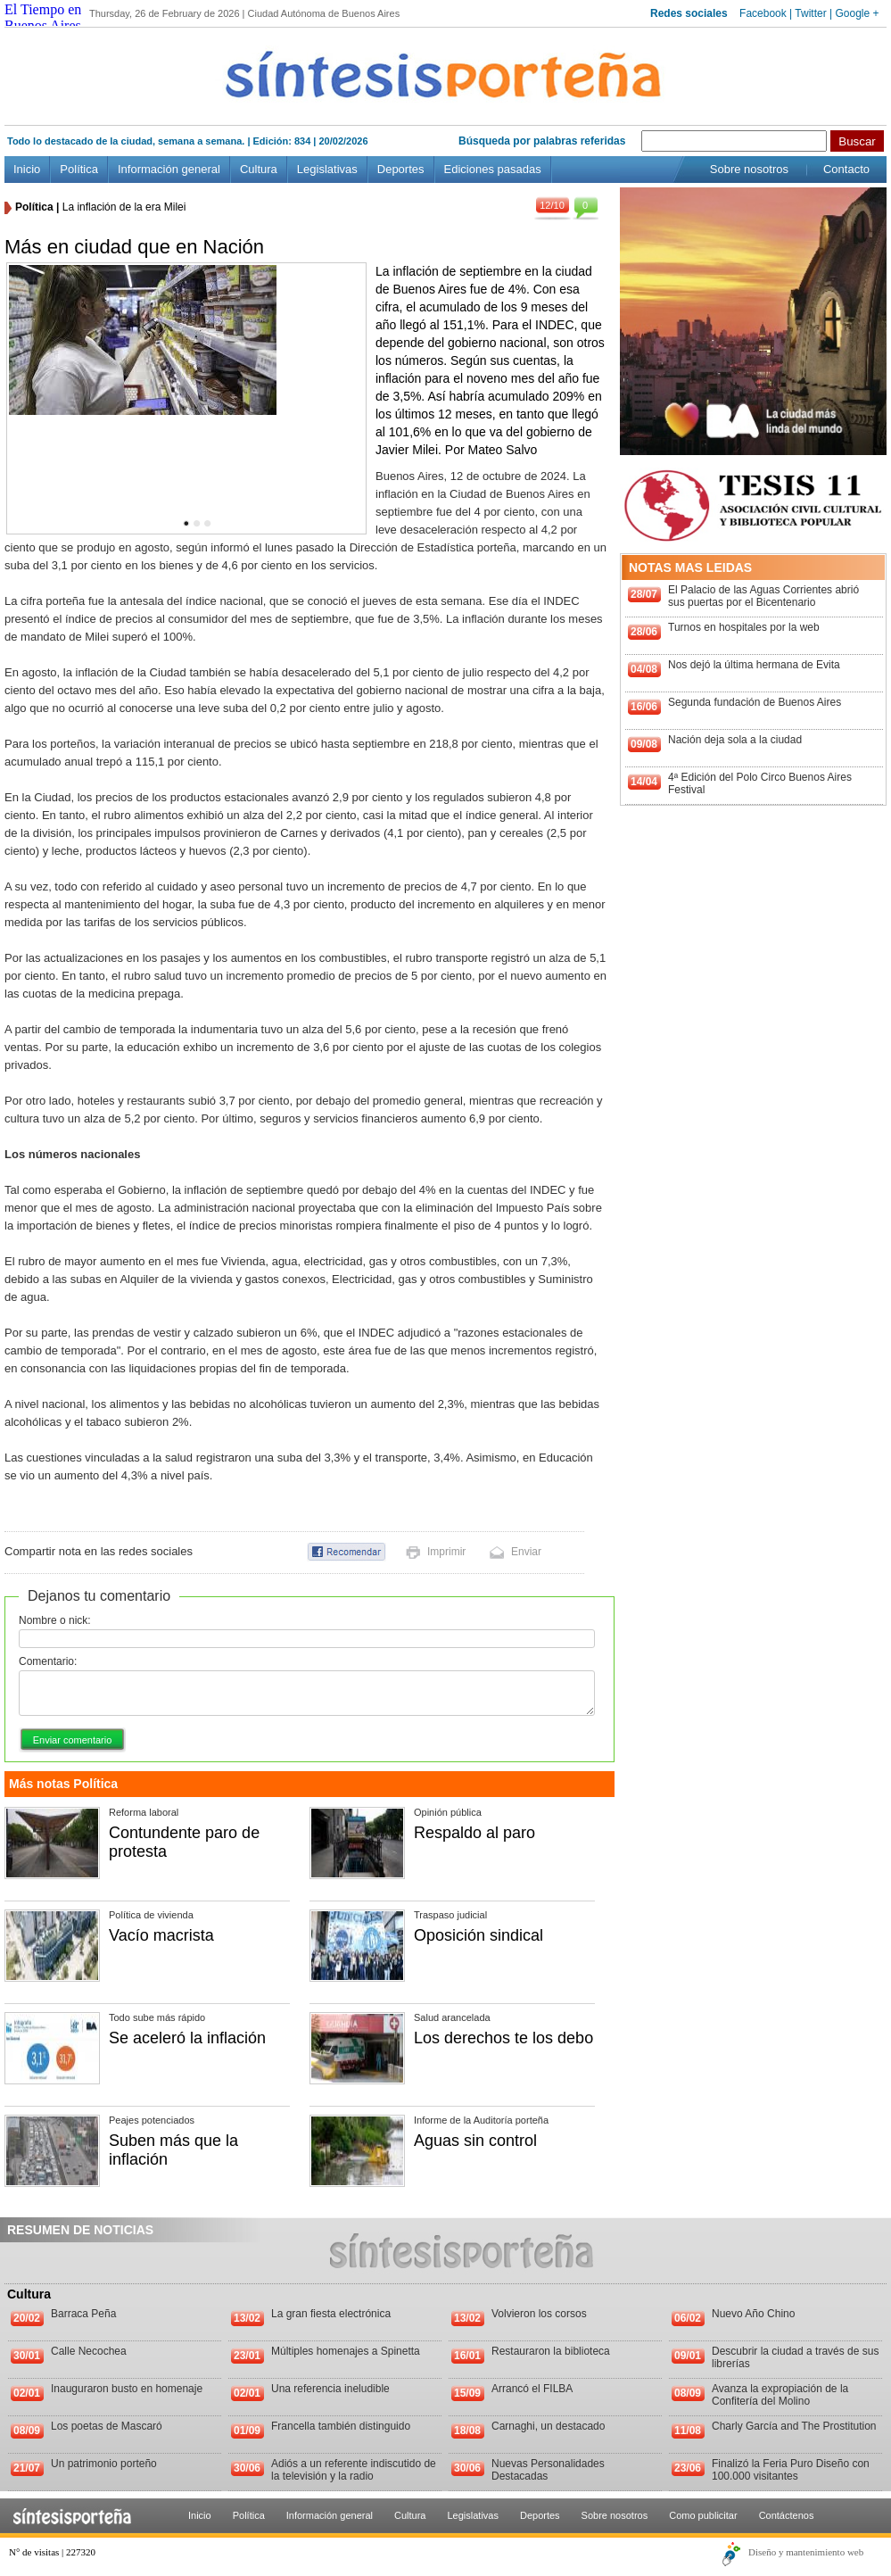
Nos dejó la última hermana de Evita (754, 664)
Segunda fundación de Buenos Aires (754, 702)
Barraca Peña (83, 2313)
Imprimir (446, 1551)
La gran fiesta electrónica (331, 2313)
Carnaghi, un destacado (548, 2426)
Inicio (26, 169)
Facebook (763, 13)
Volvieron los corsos (539, 2313)
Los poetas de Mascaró (106, 2426)
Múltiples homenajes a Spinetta (345, 2351)
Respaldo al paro (474, 1833)
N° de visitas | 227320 (52, 2552)
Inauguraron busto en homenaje (126, 2388)
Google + (857, 13)
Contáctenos (786, 2515)
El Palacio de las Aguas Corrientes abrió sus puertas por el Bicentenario (763, 596)
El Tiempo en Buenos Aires (42, 17)
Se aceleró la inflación (187, 2038)
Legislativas (327, 169)
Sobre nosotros (749, 169)
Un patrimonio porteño (104, 2463)
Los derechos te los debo (503, 2038)
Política (79, 169)
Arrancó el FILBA (532, 2388)
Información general (169, 169)
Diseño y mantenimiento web (805, 2552)
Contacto (846, 169)
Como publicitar (703, 2515)
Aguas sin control (475, 2140)
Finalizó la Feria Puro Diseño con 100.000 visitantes (791, 2469)
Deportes (401, 169)
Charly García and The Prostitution (794, 2426)
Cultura (258, 169)
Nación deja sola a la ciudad (735, 739)
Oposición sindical (478, 1935)
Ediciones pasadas (492, 169)
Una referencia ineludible (330, 2388)
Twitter (810, 13)
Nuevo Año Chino (753, 2313)
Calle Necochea (89, 2351)
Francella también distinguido (340, 2426)
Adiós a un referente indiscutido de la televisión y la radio (353, 2469)
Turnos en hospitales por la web (744, 627)
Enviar (526, 1551)
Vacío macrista (161, 1935)
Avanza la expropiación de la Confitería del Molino (780, 2394)
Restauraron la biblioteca (550, 2351)
